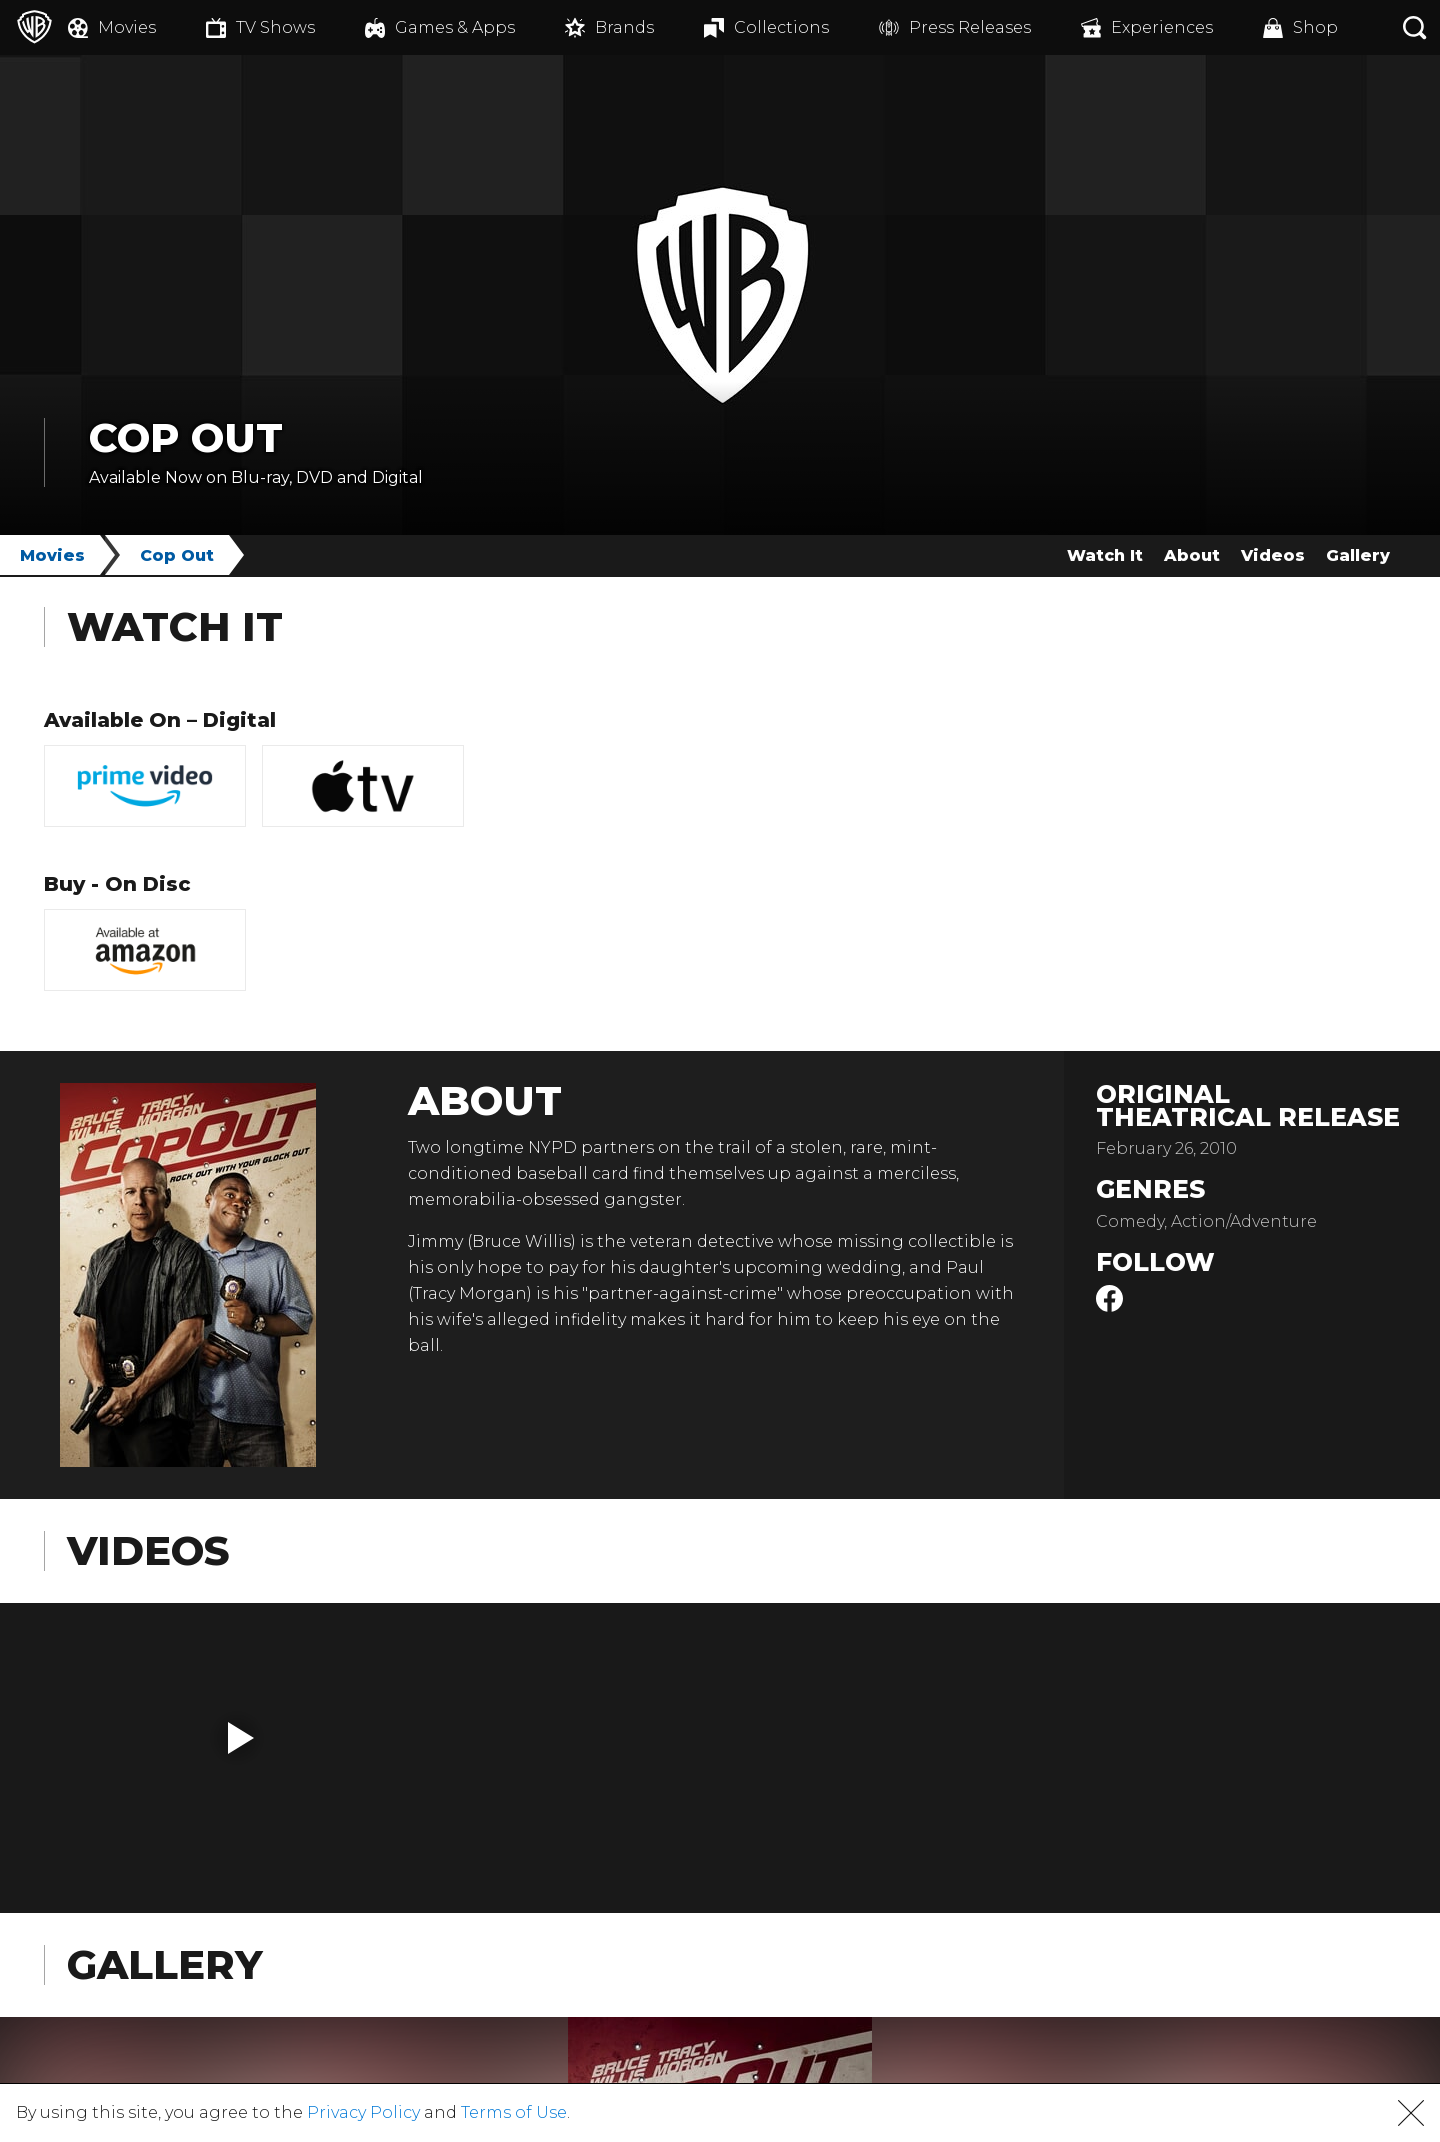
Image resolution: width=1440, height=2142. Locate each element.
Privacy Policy (363, 2112)
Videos (1273, 555)
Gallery (1358, 555)
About (1192, 555)
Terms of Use (514, 2112)
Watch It (1105, 555)
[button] (241, 1738)
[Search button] (1415, 27)
